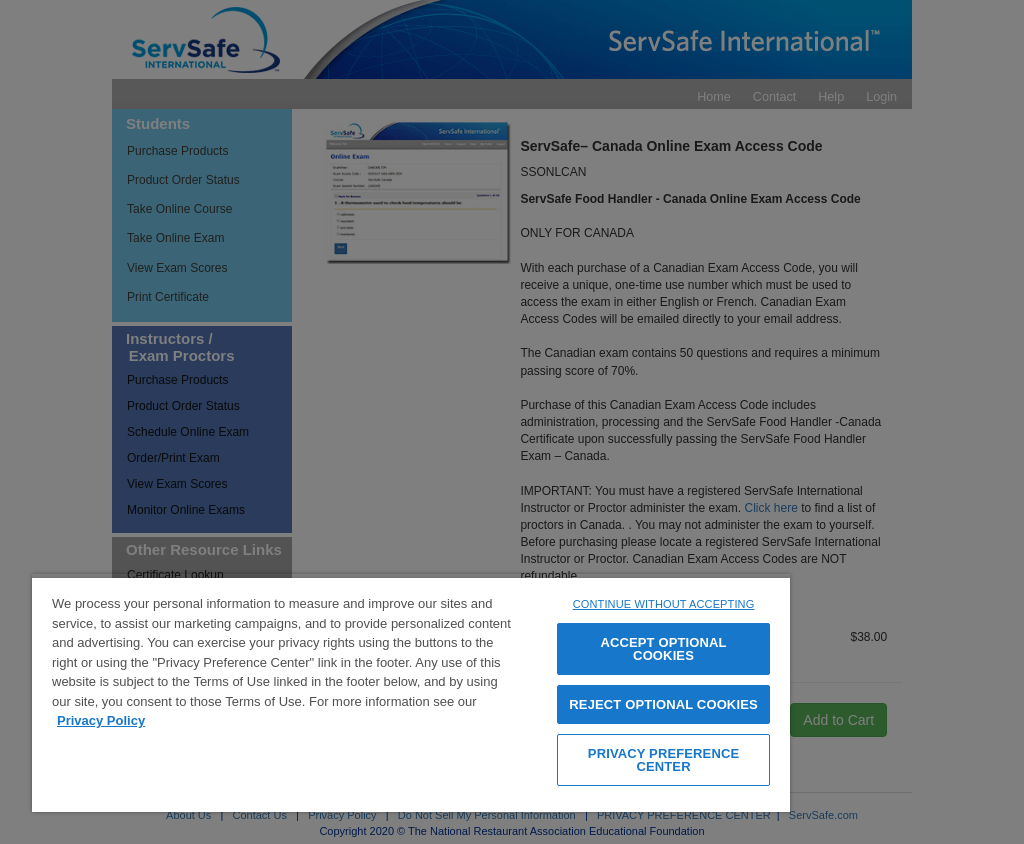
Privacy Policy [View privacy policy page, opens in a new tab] (101, 720)
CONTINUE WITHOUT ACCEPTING (664, 604)
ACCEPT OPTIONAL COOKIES (663, 649)
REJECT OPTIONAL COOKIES (663, 704)
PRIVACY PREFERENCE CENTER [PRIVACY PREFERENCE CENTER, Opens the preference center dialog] (663, 760)
